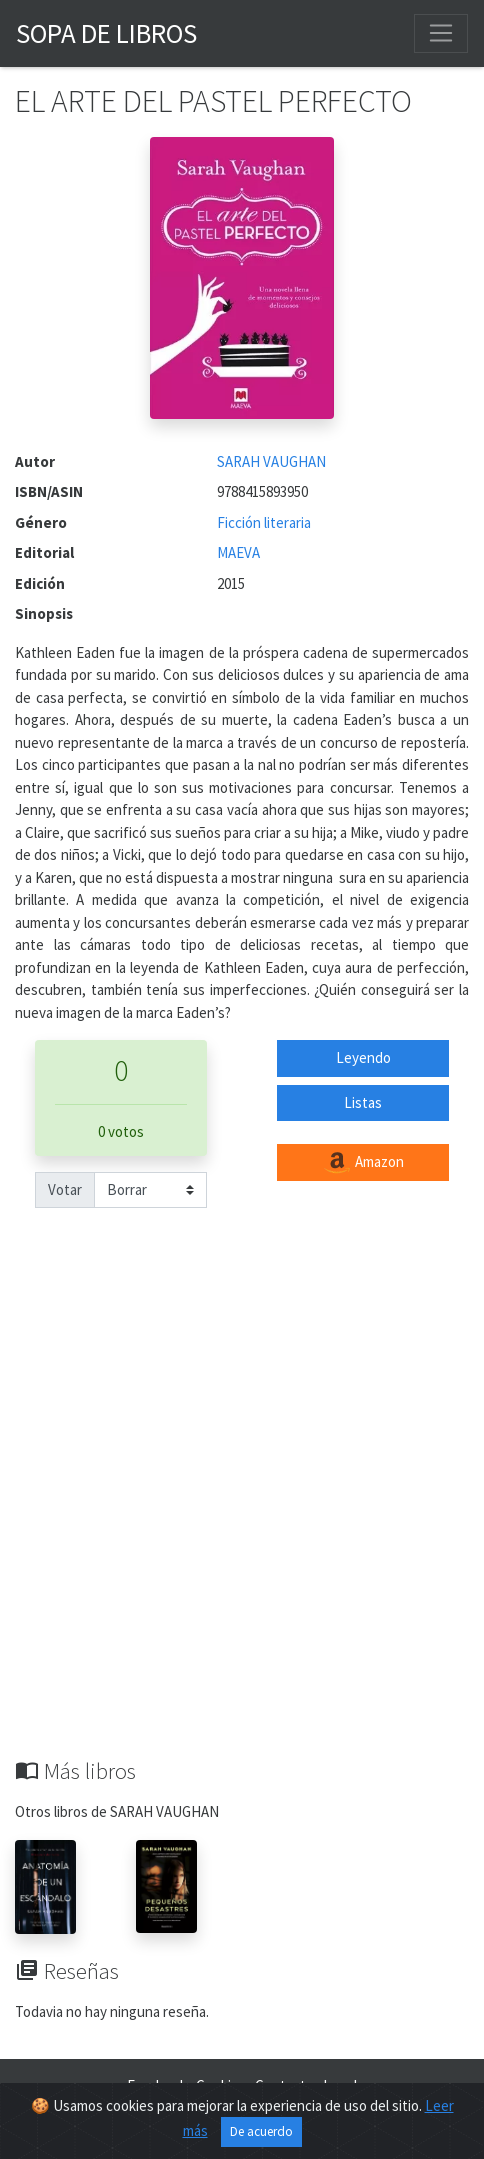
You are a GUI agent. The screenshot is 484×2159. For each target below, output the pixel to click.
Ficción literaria (264, 522)
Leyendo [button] (363, 1057)
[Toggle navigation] (441, 33)
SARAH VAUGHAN (271, 461)
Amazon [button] (363, 1163)
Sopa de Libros (106, 33)
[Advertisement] (242, 1506)
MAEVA (238, 552)
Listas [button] (363, 1102)
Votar (65, 1189)
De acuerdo (261, 2131)
